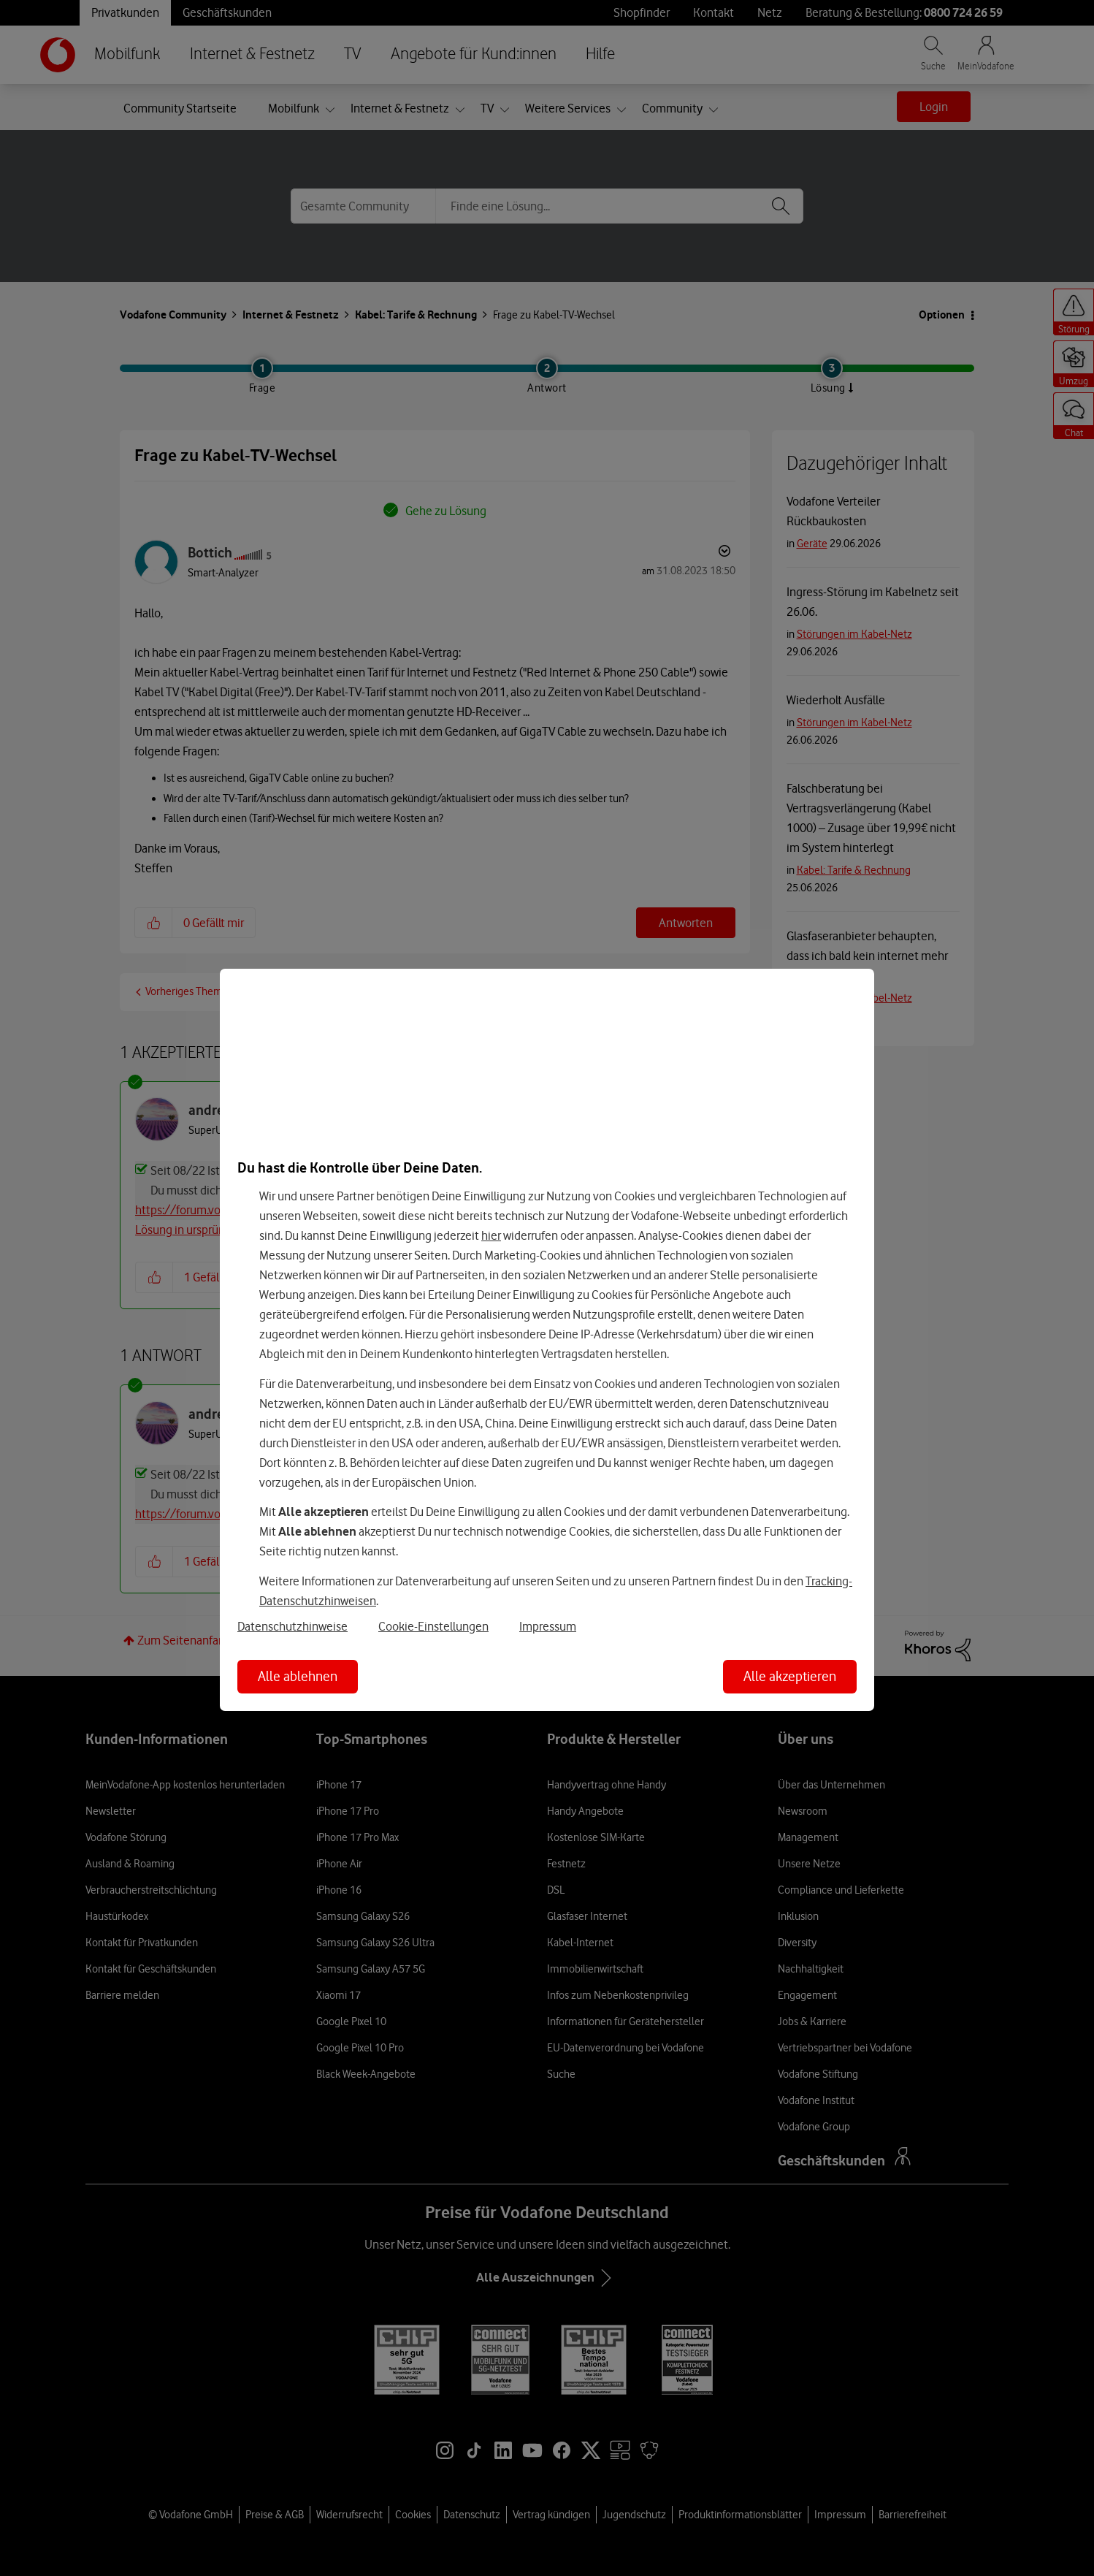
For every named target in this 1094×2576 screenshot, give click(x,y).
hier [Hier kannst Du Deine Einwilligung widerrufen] (491, 1235)
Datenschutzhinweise (292, 1626)
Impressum (547, 1626)
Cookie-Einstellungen (433, 1626)
